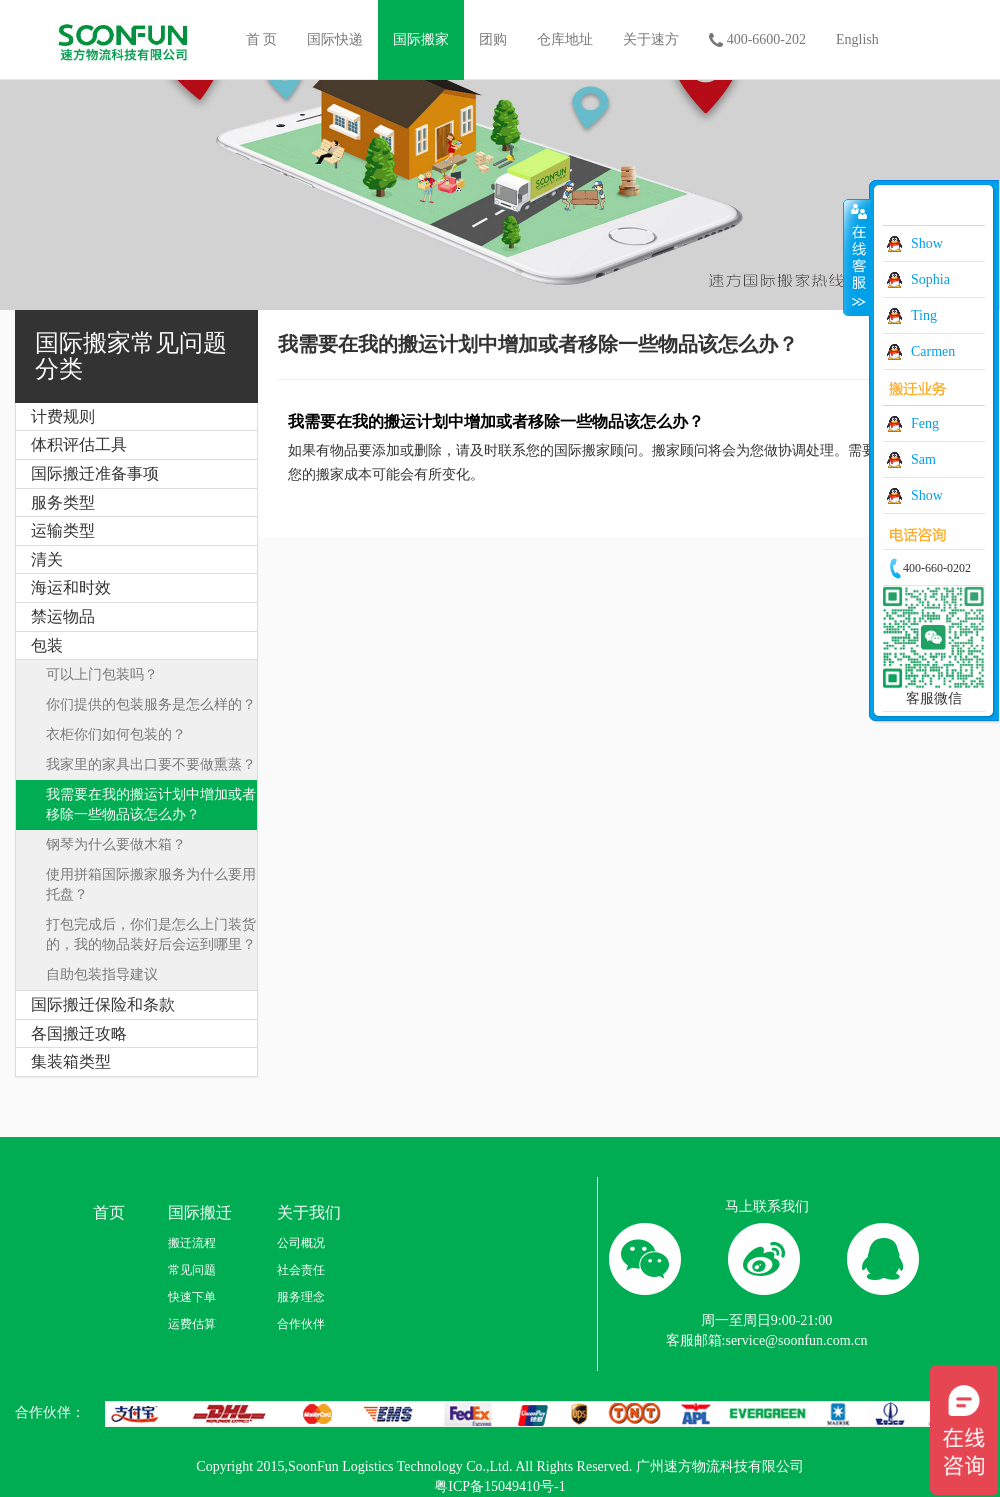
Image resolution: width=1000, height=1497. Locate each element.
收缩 (857, 257)
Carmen (933, 351)
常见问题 (192, 1270)
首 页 (262, 39)
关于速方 (651, 39)
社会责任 (301, 1270)
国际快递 (335, 39)
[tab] (136, 417)
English (857, 39)
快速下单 (192, 1297)
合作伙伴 (301, 1324)
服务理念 (301, 1297)
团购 (493, 39)
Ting (924, 315)
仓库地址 (565, 39)
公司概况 (301, 1243)
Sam (923, 459)
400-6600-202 (757, 41)
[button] (136, 417)
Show (927, 243)
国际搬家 (421, 39)
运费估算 (192, 1324)
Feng (925, 423)
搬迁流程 (192, 1243)
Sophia (930, 279)
